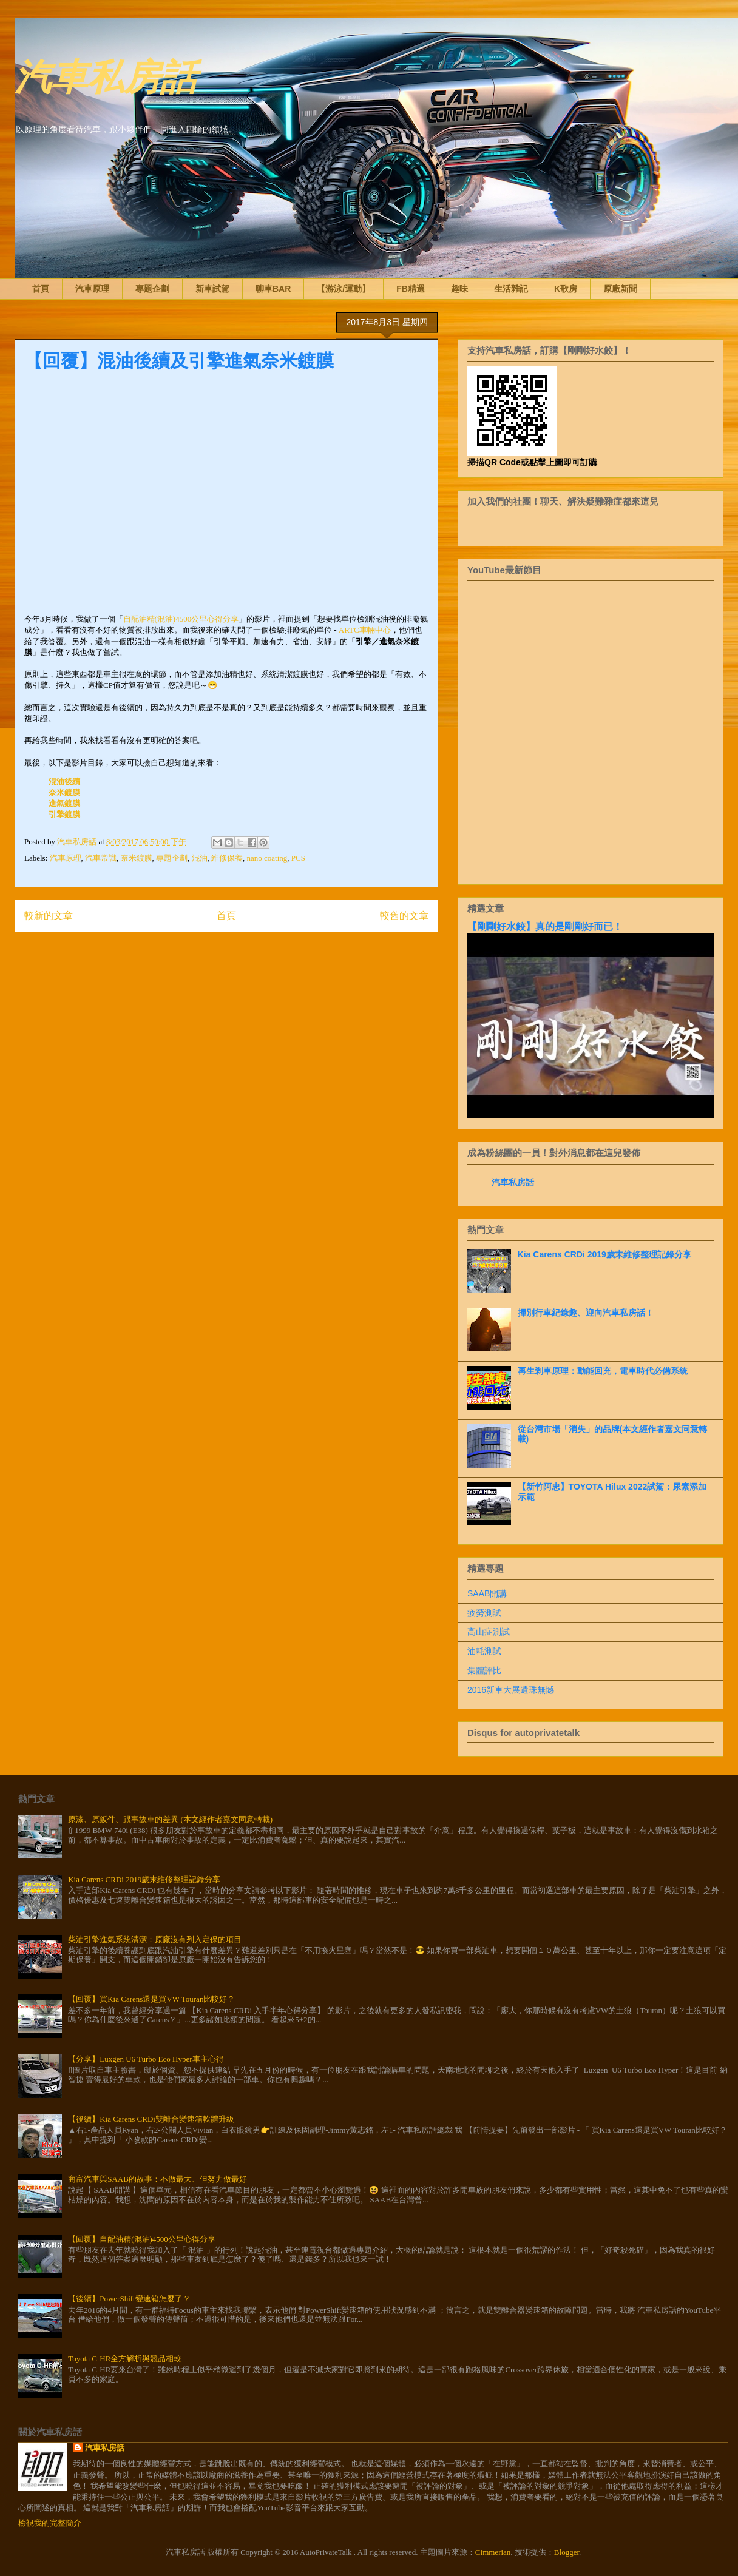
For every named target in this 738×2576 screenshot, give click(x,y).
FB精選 (410, 289)
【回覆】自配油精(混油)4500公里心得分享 (141, 2239)
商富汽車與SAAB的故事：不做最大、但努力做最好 (157, 2179)
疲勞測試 (484, 1613)
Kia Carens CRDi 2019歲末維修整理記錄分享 (604, 1254)
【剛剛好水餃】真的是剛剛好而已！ (545, 926)
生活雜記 (511, 289)
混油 (200, 858)
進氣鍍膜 (64, 803)
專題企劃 (152, 289)
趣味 (459, 289)
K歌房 (565, 289)
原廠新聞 (620, 289)
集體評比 (484, 1670)
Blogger (566, 2552)
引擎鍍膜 (64, 814)
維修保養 (227, 858)
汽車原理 (92, 289)
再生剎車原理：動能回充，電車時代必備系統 (603, 1371)
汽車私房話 (106, 75)
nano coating (267, 858)
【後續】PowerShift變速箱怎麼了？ (129, 2298)
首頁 (40, 289)
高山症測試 (488, 1631)
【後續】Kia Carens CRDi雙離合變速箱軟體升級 (151, 2119)
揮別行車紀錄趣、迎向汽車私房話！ (586, 1312)
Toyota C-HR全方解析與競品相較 (124, 2358)
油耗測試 (484, 1651)
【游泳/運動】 (343, 289)
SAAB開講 (487, 1593)
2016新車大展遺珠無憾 (510, 1690)
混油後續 (64, 781)
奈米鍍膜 (64, 792)
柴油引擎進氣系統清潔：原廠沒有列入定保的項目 (155, 1939)
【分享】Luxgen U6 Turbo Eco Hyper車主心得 (145, 2058)
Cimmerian (493, 2552)
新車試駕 (212, 289)
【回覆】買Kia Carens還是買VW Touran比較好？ (151, 1998)
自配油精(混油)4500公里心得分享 (181, 619)
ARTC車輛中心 (365, 629)
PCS (298, 858)
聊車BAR (273, 289)
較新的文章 (48, 915)
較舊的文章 (404, 915)
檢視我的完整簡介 (49, 2522)
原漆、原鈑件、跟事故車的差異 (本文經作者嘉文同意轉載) (170, 1819)
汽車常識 (101, 858)
